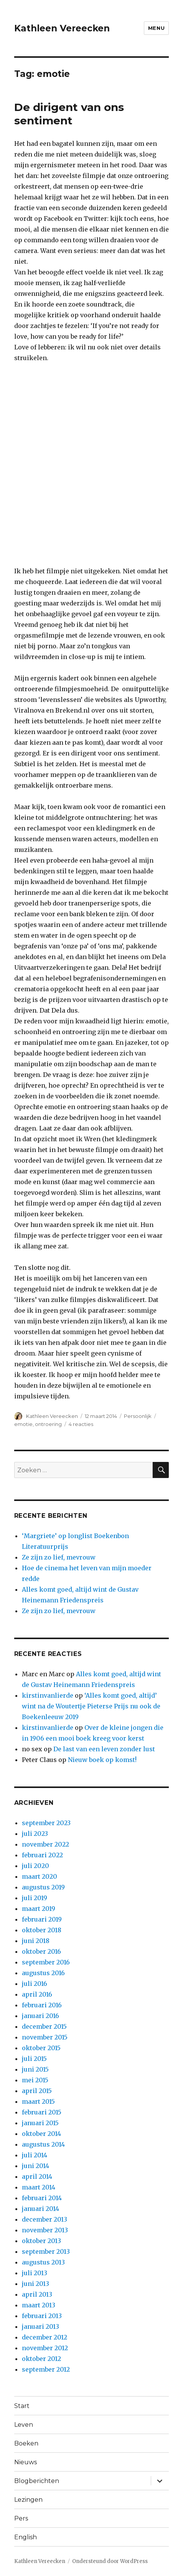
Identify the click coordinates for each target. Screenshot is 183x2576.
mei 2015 (35, 2080)
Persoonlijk (138, 1416)
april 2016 (37, 1994)
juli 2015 (34, 2058)
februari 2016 (42, 2005)
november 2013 (45, 2230)
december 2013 (44, 2219)
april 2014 (37, 2176)
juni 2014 (35, 2166)
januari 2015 (40, 2123)
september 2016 (46, 1962)
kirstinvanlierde (47, 1695)
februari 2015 (41, 2112)
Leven (23, 2424)
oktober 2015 (41, 2048)
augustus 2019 (43, 1887)
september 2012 (46, 2369)
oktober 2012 (41, 2358)
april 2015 (37, 2091)
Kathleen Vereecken (62, 28)
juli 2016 (34, 1983)
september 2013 (46, 2251)
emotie (23, 1424)
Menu (156, 28)
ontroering (48, 1424)
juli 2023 (35, 1833)
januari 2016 (40, 2016)
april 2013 (37, 2294)
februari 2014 (42, 2198)
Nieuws (25, 2462)
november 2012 (45, 2348)
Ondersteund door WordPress (110, 2561)
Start (22, 2406)
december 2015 (44, 2026)
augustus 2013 (43, 2262)
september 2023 (46, 1823)
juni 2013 (35, 2283)
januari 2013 (40, 2326)
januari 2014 (40, 2208)
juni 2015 (35, 2069)
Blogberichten (36, 2481)
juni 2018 (35, 1941)
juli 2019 (34, 1898)
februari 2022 (42, 1855)
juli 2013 (34, 2273)
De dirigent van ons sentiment (69, 114)
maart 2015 (38, 2101)
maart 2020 (39, 1876)
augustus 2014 (43, 2144)
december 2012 (44, 2337)
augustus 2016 (43, 1973)
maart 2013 (38, 2305)
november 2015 (45, 2037)
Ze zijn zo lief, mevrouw (59, 1557)
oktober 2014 (41, 2133)
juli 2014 (34, 2155)
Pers (21, 2518)
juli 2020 (35, 1866)
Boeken (26, 2443)
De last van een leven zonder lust (104, 1749)
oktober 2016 (41, 1951)
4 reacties (81, 1424)
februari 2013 (42, 2316)
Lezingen (28, 2499)
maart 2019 (38, 1908)
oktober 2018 (41, 1930)
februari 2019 (42, 1919)
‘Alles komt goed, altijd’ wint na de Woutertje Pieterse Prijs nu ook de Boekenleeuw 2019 (91, 1706)
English (25, 2537)
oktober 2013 (41, 2241)
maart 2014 (38, 2187)
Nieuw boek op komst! (102, 1760)
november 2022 (45, 1844)
